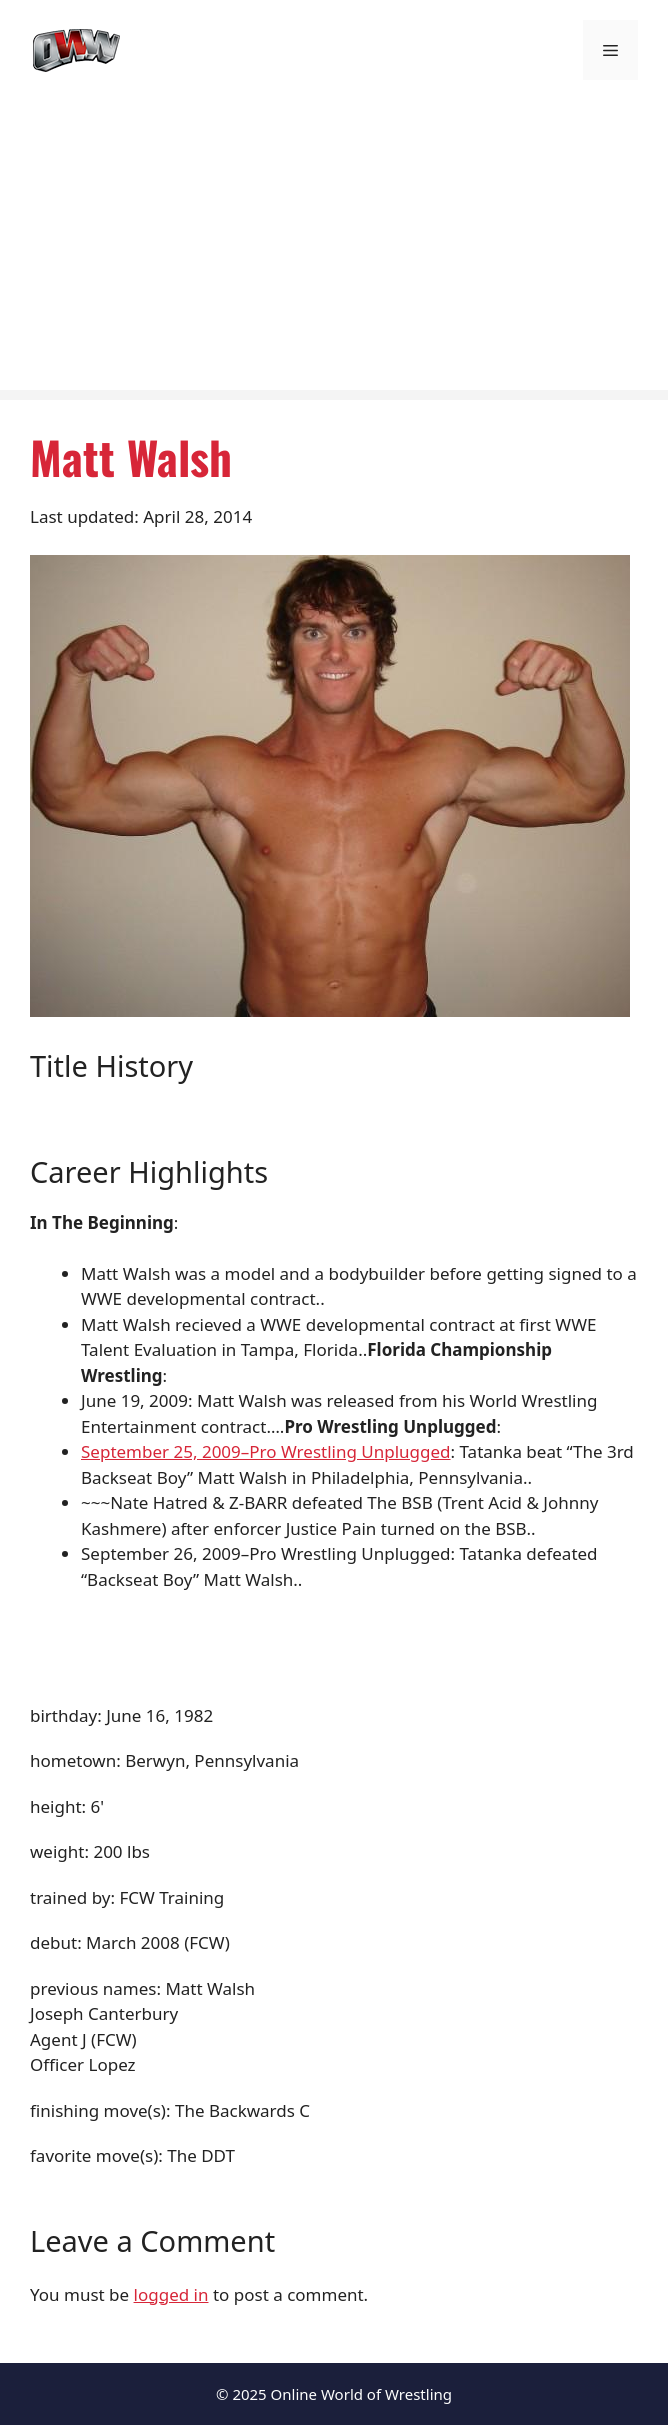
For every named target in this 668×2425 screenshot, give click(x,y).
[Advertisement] (334, 250)
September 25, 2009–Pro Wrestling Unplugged (266, 1451)
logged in (171, 2294)
